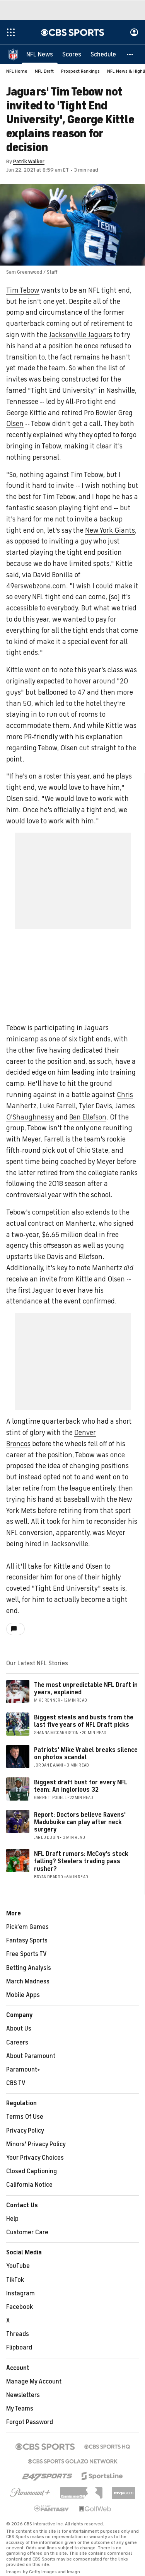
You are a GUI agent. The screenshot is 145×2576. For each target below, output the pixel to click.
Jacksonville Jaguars (80, 335)
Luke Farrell (57, 1106)
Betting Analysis (28, 1968)
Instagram (20, 2293)
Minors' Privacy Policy (36, 2144)
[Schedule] (103, 54)
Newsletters (23, 2395)
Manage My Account (33, 2381)
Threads (17, 2334)
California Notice (29, 2185)
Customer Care (27, 2232)
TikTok (15, 2280)
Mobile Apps (23, 1995)
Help (12, 2219)
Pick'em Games (27, 1927)
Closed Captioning (31, 2171)
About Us (18, 2029)
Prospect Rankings (80, 71)
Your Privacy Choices (35, 2158)
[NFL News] (40, 54)
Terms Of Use (24, 2117)
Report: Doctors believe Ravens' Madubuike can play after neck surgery (80, 1822)
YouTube (18, 2266)
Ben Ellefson (87, 1117)
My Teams (19, 2408)
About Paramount (30, 2056)
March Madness (27, 1981)
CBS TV (16, 2083)
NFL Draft (44, 71)
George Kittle (26, 413)
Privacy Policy (25, 2131)
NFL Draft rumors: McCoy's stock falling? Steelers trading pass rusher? (81, 1861)
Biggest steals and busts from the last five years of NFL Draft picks (83, 1721)
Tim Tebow (22, 290)
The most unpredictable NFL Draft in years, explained (86, 1688)
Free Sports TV (26, 1954)
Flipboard (19, 2347)
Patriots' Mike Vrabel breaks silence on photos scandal (86, 1753)
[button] (130, 54)
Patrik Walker (28, 161)
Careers (17, 2042)
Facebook (19, 2307)
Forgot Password (29, 2422)
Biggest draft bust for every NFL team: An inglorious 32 (80, 1786)
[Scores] (72, 54)
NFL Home (16, 71)
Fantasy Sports (27, 1940)
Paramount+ (23, 2069)
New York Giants (110, 530)
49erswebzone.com (36, 586)
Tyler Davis (95, 1106)
